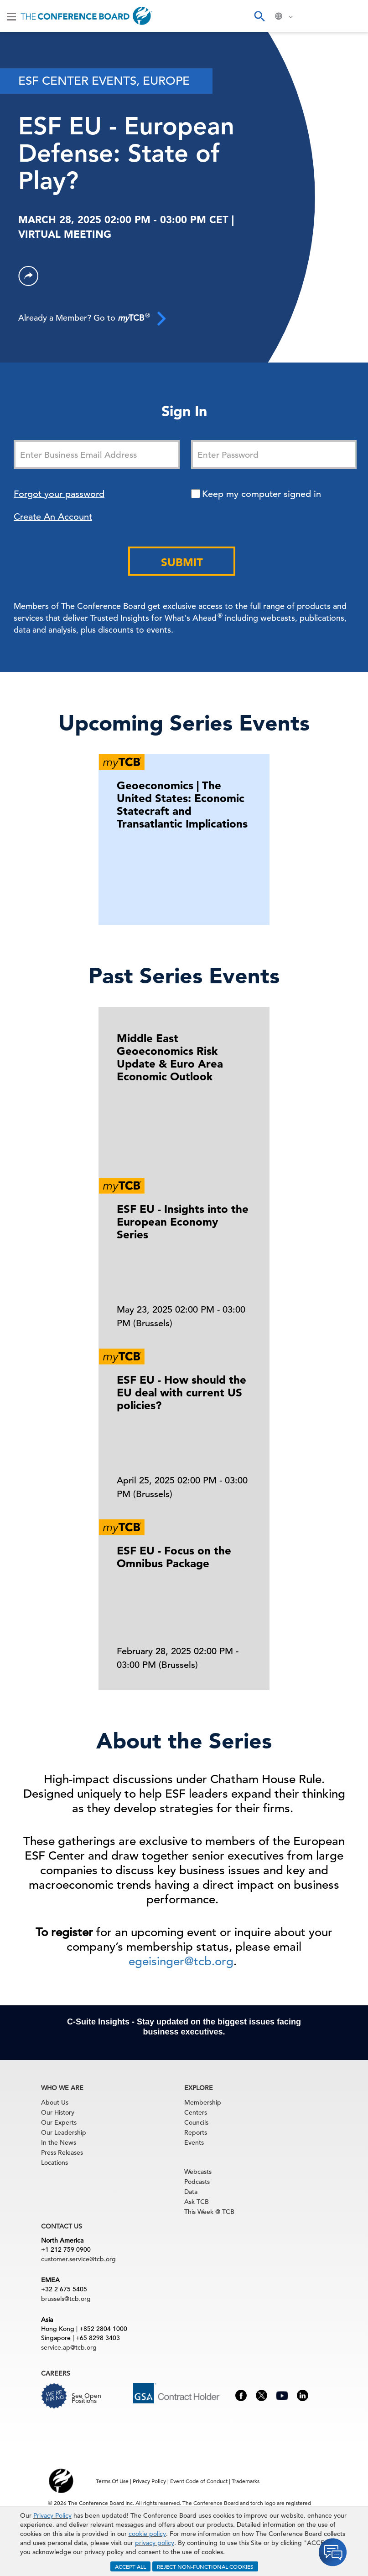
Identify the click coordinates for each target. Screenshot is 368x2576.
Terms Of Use (112, 2480)
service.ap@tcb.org (69, 2347)
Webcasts (198, 2171)
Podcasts (197, 2181)
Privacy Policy (52, 2515)
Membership (202, 2102)
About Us (54, 2102)
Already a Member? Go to (92, 317)
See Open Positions (86, 2398)
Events (194, 2142)
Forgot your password (59, 494)
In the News (58, 2142)
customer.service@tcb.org (78, 2259)
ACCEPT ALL (130, 2566)
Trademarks (245, 2480)
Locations (54, 2162)
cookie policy (147, 2534)
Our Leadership (63, 2132)
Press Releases (62, 2152)
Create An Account (53, 516)
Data (190, 2192)
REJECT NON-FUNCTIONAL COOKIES (205, 2566)
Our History (57, 2112)
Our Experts (59, 2122)
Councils (196, 2122)
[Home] (86, 16)
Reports (195, 2132)
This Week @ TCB (209, 2212)
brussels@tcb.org (66, 2299)
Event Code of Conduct (199, 2480)
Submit (182, 562)
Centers (195, 2112)
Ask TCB (196, 2202)
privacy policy (154, 2543)
